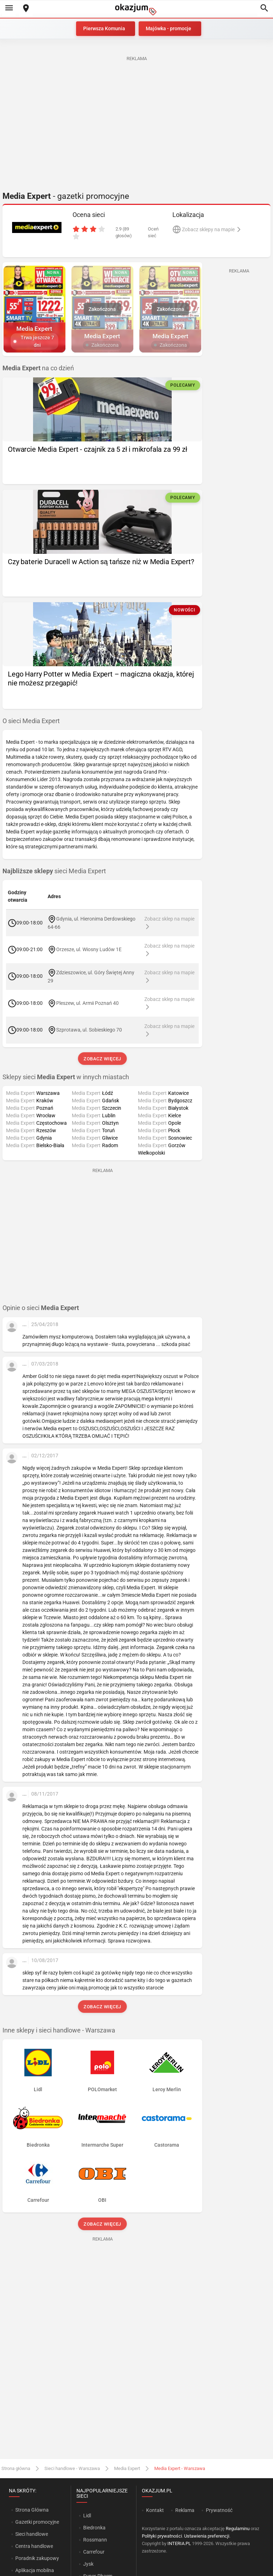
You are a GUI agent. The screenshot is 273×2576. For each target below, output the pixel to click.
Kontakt (155, 2510)
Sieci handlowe (31, 2534)
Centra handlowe (34, 2546)
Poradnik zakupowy (37, 2558)
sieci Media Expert (54, 871)
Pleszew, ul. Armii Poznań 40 (87, 1003)
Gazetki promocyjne (37, 2522)
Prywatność (219, 2510)
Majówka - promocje (168, 28)
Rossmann (95, 2540)
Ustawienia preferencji (206, 2536)
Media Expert (127, 2468)
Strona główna (15, 2468)
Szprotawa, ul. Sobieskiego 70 (89, 1030)
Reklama (184, 2510)
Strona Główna (31, 2510)
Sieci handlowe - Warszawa (72, 2468)
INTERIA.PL (179, 2543)
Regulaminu (238, 2528)
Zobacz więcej (102, 1058)
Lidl (87, 2515)
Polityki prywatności (162, 2536)
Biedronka (94, 2527)
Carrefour (94, 2552)
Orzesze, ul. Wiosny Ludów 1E (89, 949)
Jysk (88, 2564)
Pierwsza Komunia (104, 28)
